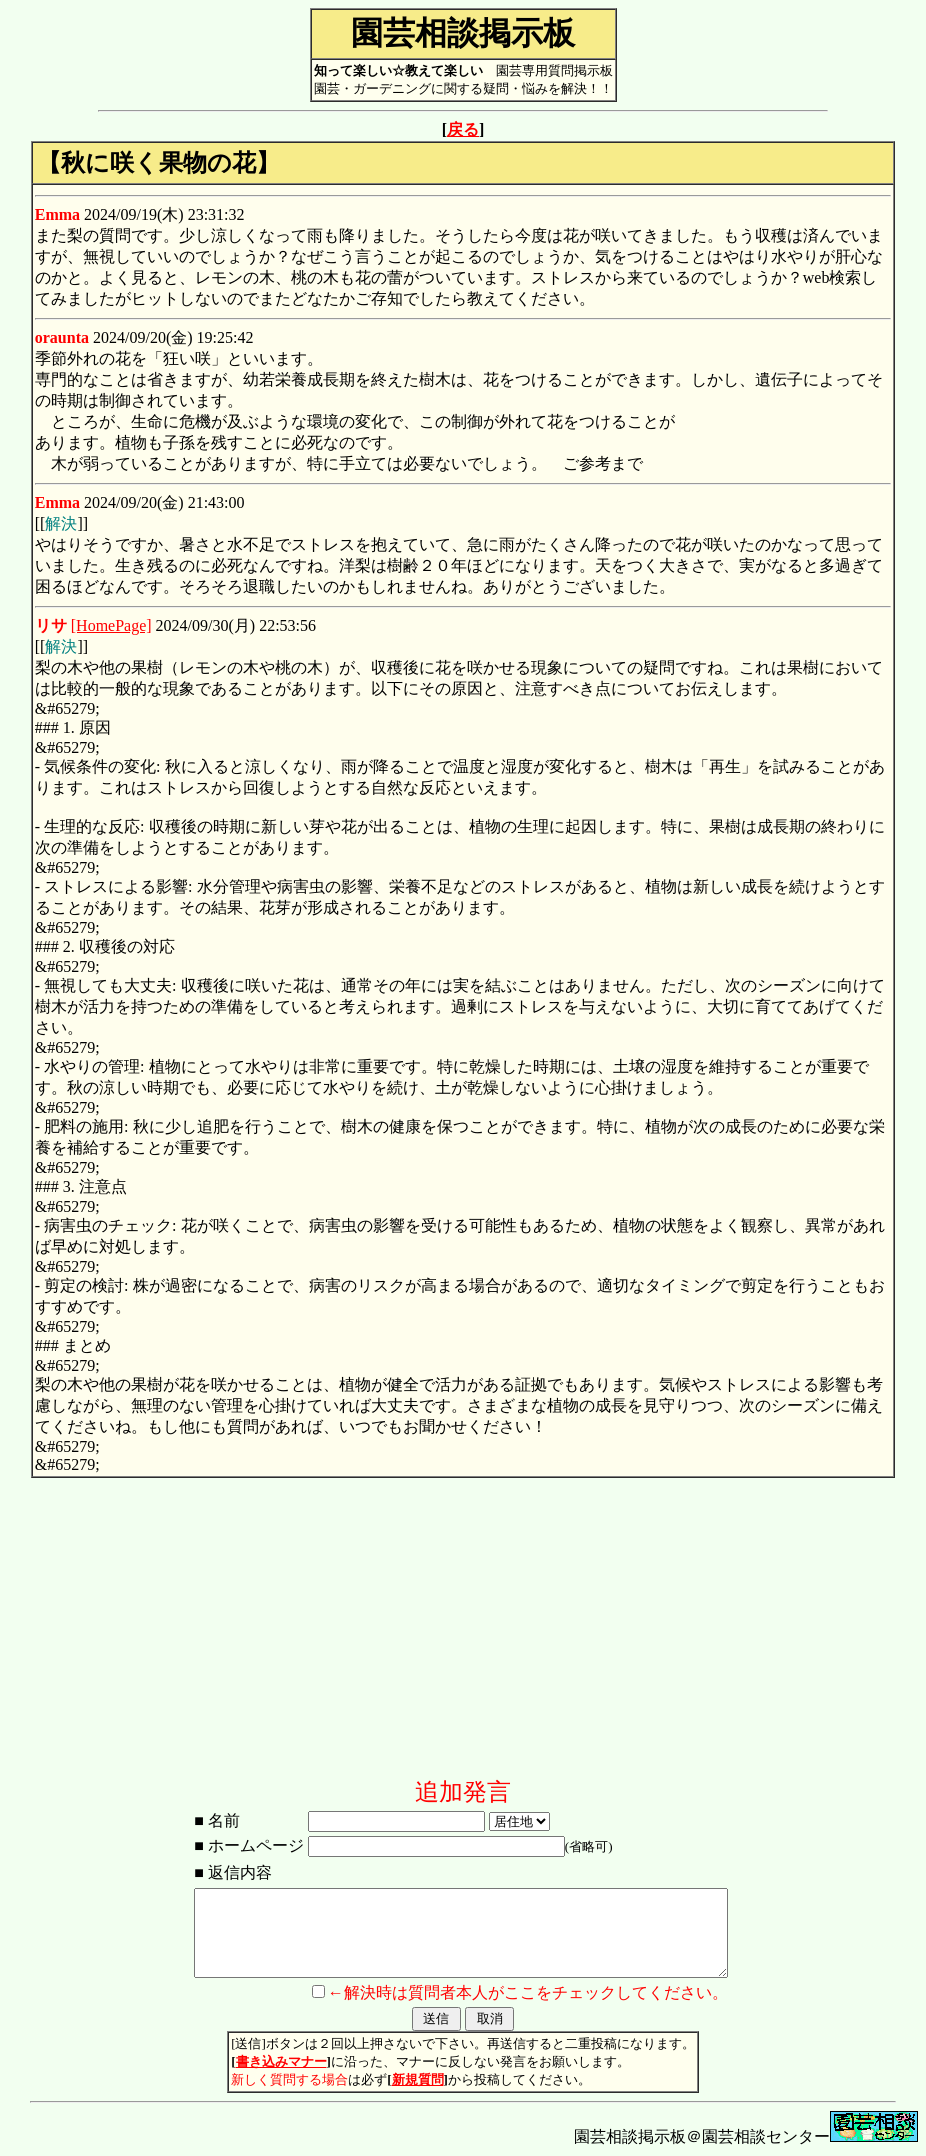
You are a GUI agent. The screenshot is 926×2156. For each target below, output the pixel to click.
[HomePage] (111, 625)
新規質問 (418, 2079)
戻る (463, 129)
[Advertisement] (463, 1636)
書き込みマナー (281, 2061)
